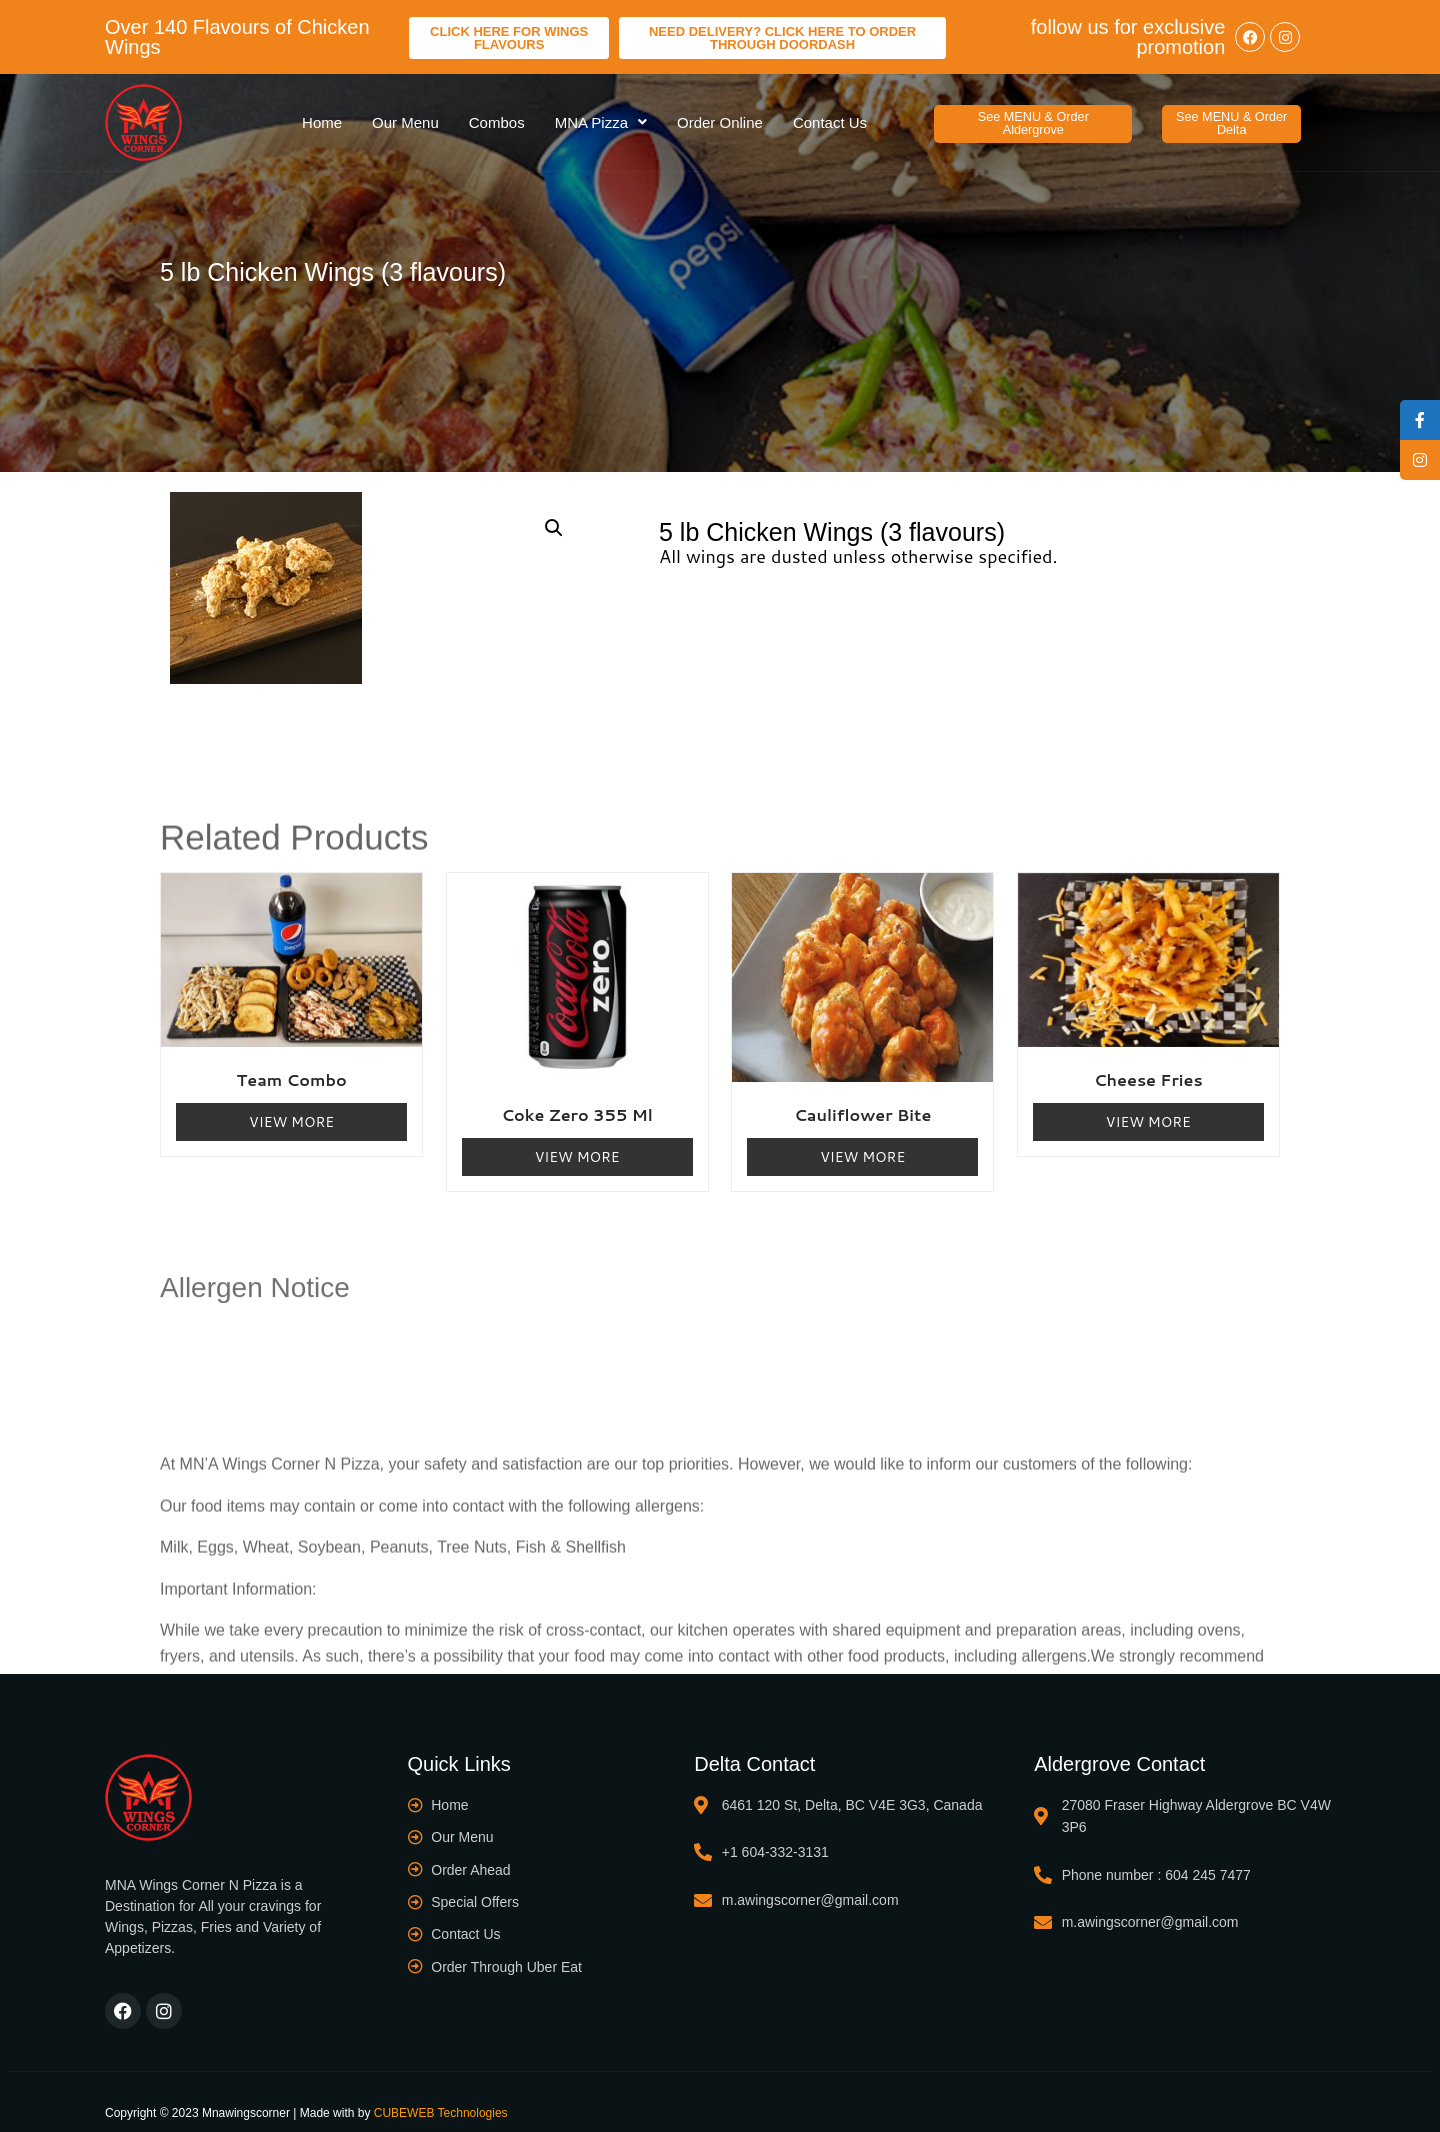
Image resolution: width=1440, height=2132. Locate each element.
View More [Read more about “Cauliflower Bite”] (862, 1145)
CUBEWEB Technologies (441, 2101)
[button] (1033, 117)
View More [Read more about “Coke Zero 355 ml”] (577, 1145)
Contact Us (830, 116)
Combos (497, 116)
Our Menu (405, 116)
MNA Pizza (601, 116)
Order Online (720, 116)
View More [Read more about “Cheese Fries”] (1148, 1110)
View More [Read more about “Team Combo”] (291, 1110)
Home (322, 116)
